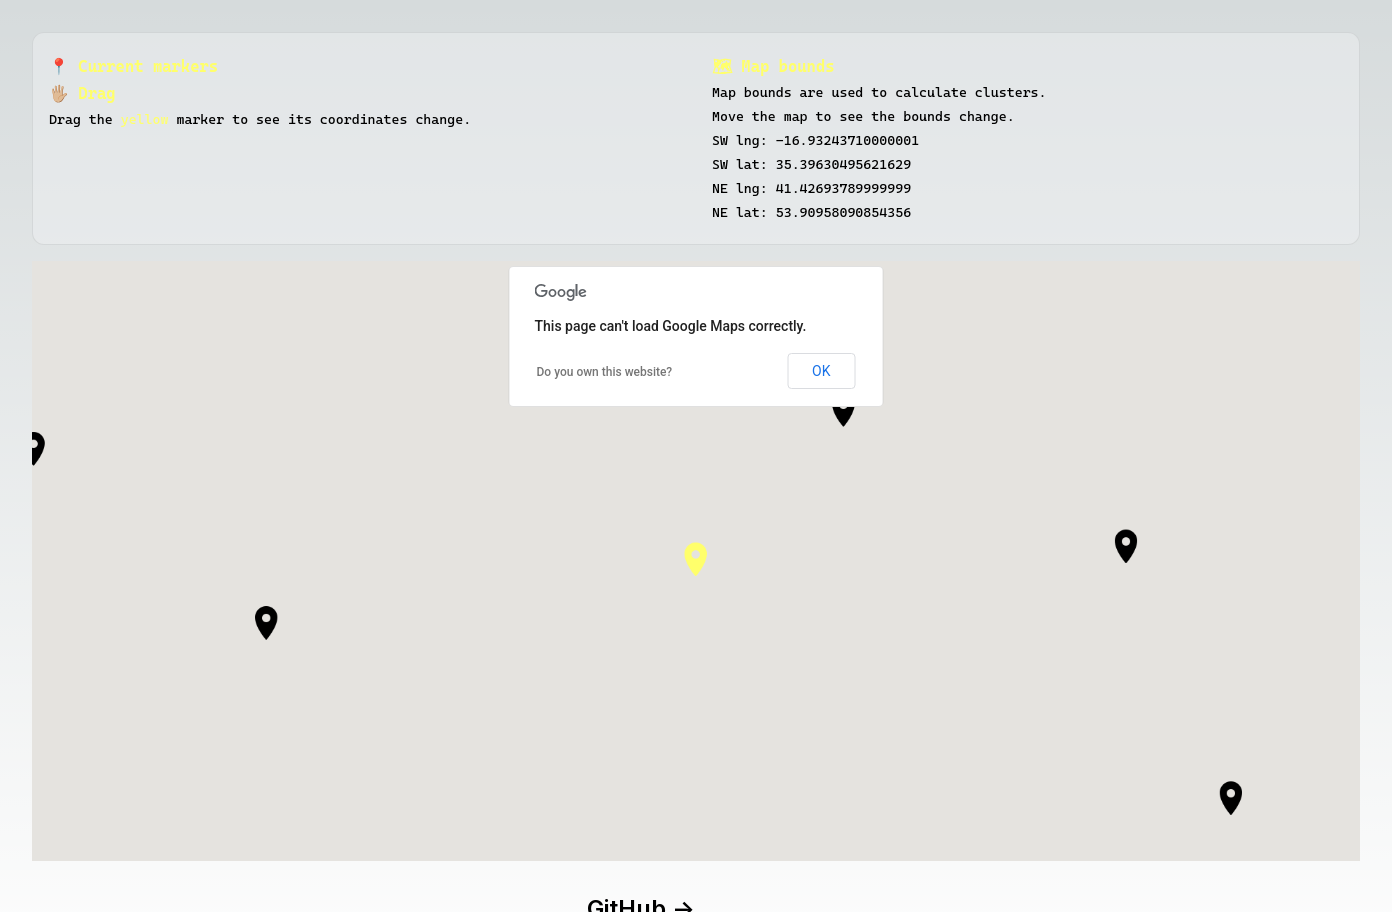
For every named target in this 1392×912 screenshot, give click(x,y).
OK (821, 371)
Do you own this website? (605, 372)
